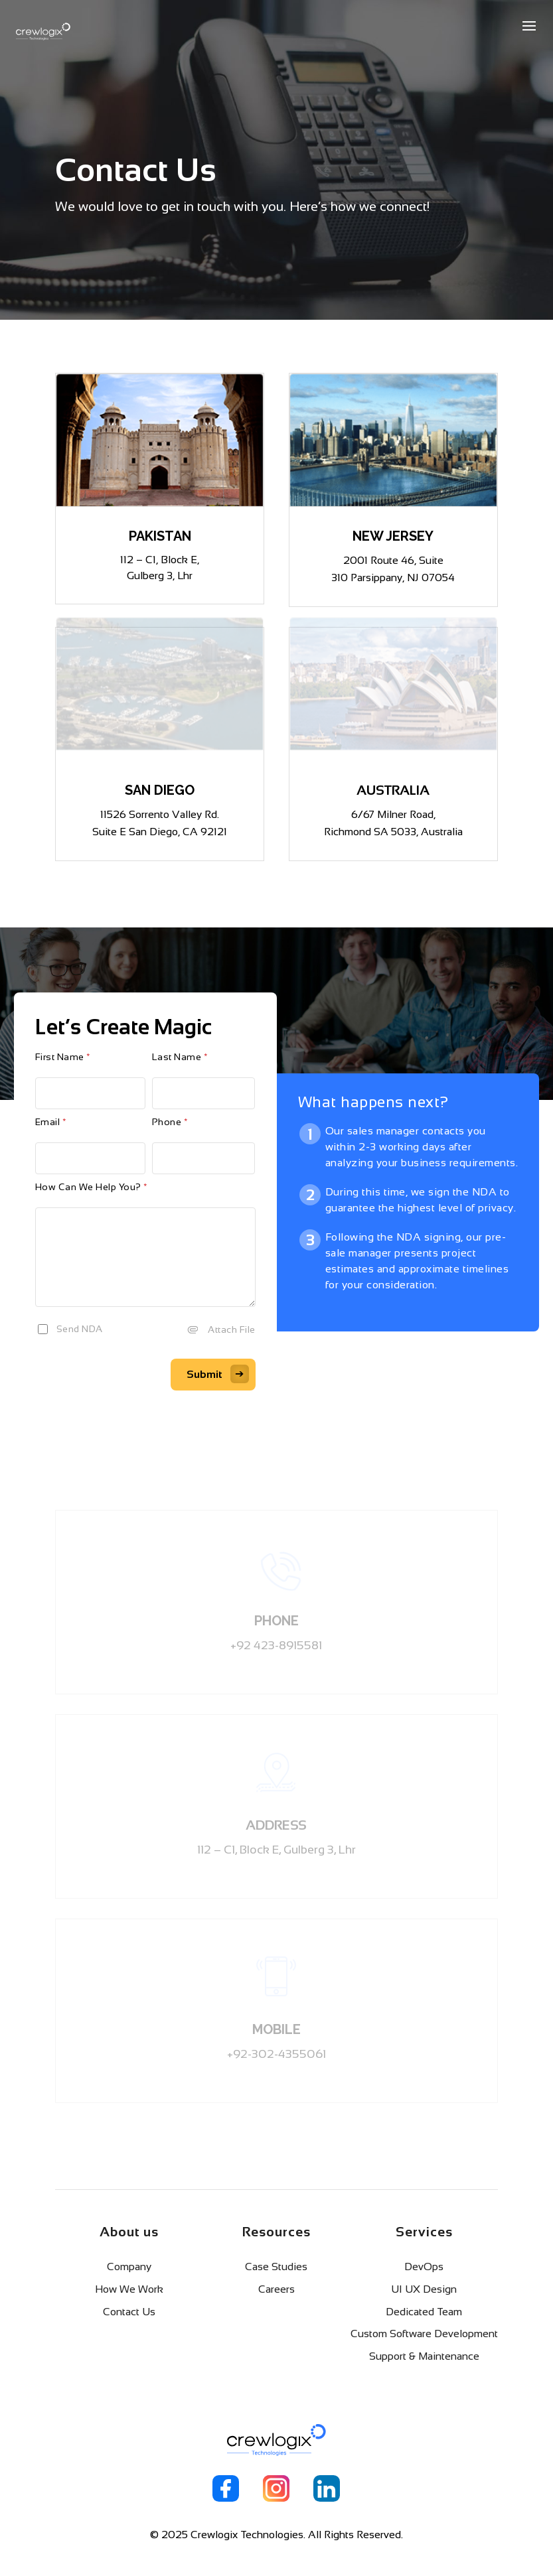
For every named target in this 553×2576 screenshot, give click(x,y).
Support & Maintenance (424, 2356)
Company (129, 2266)
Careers (276, 2289)
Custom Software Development (424, 2333)
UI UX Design (424, 2289)
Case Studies (276, 2266)
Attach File (232, 1329)
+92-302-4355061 (276, 2054)
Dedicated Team (424, 2311)
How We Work (129, 2289)
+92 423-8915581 (276, 1645)
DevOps (423, 2266)
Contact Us (129, 2311)
